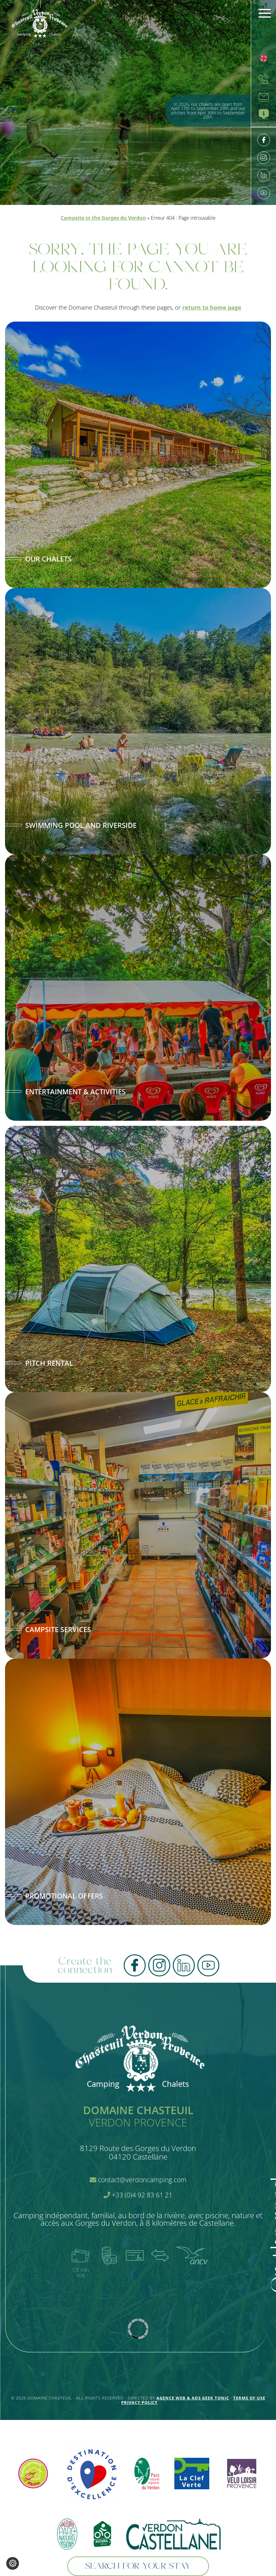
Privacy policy (139, 2402)
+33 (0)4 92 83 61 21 (138, 2194)
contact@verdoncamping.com (138, 2179)
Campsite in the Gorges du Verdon (103, 217)
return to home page (211, 307)
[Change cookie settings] (12, 2563)
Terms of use (249, 2398)
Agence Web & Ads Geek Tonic (192, 2398)
